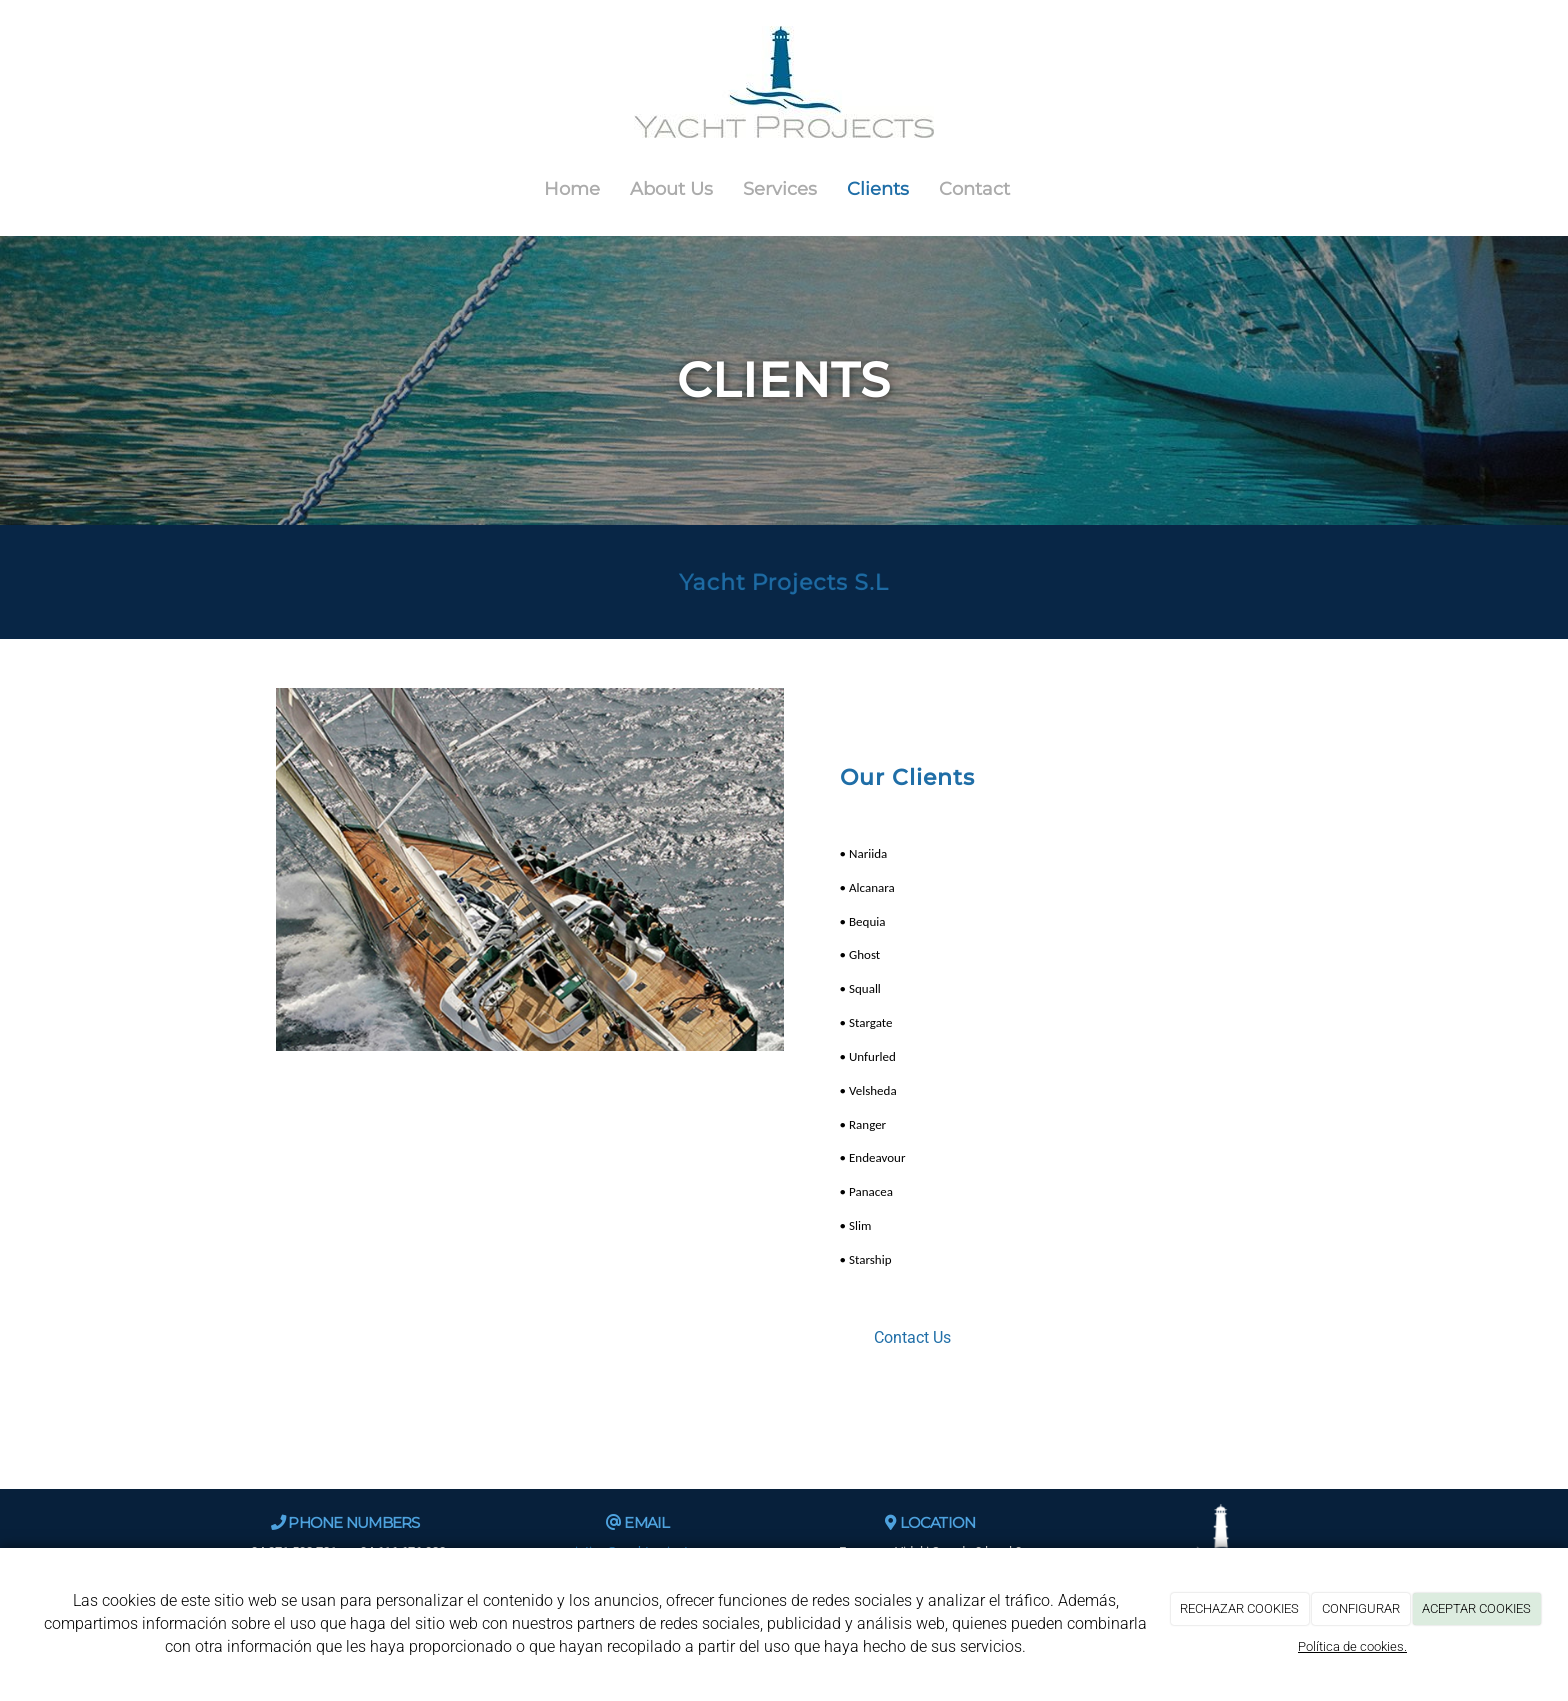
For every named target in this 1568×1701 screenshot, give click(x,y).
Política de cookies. (1352, 1646)
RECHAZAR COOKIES (1239, 1608)
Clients (878, 188)
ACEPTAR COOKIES (1476, 1608)
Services (780, 188)
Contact (974, 188)
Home (572, 188)
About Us (671, 188)
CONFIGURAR (1361, 1608)
